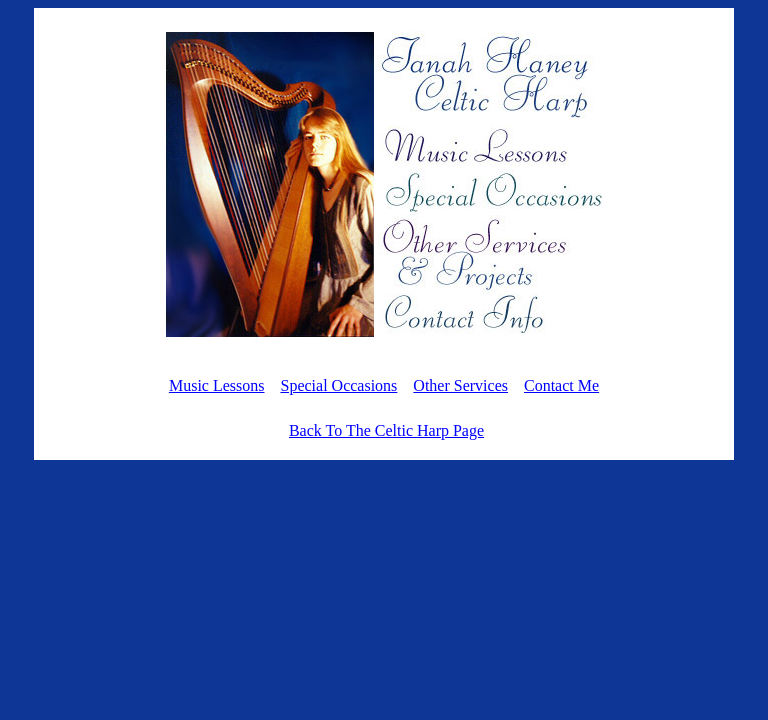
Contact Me (561, 385)
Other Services (460, 385)
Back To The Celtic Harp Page (386, 430)
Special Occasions (338, 385)
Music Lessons (217, 385)
